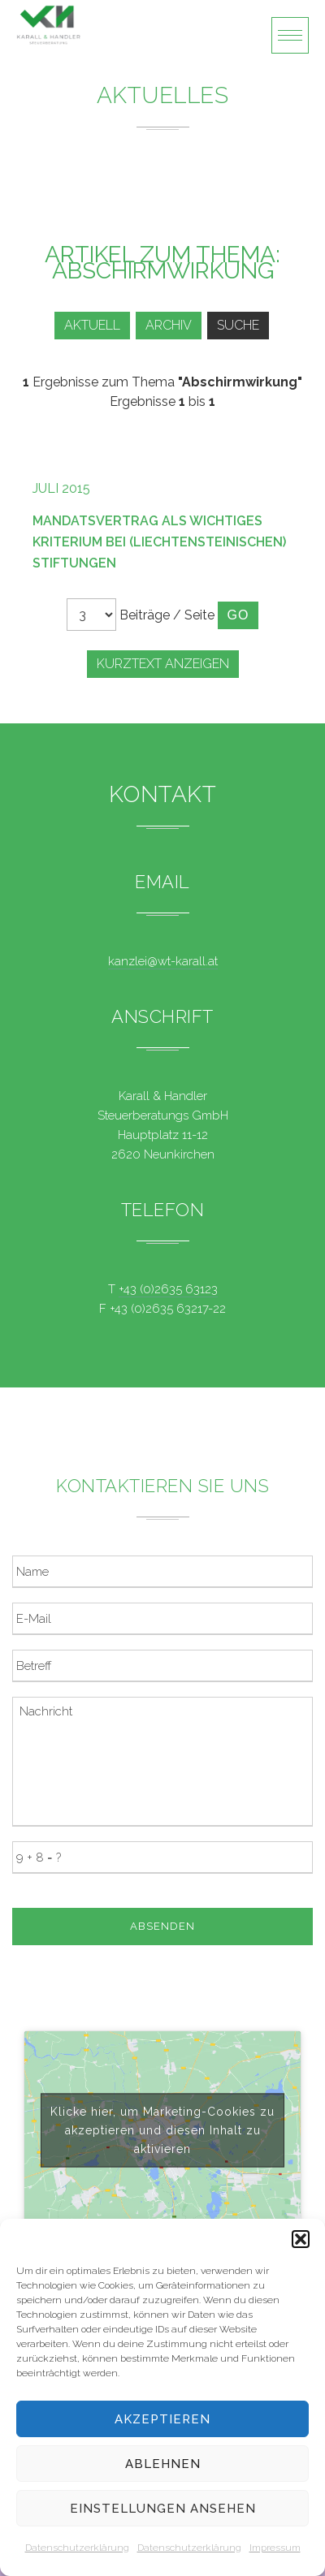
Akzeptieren (162, 2419)
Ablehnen (163, 2464)
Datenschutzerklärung (77, 2547)
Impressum (275, 2547)
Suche (238, 325)
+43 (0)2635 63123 (168, 1289)
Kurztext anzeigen (163, 663)
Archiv (168, 325)
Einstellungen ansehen (163, 2508)
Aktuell (92, 325)
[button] (300, 2239)
